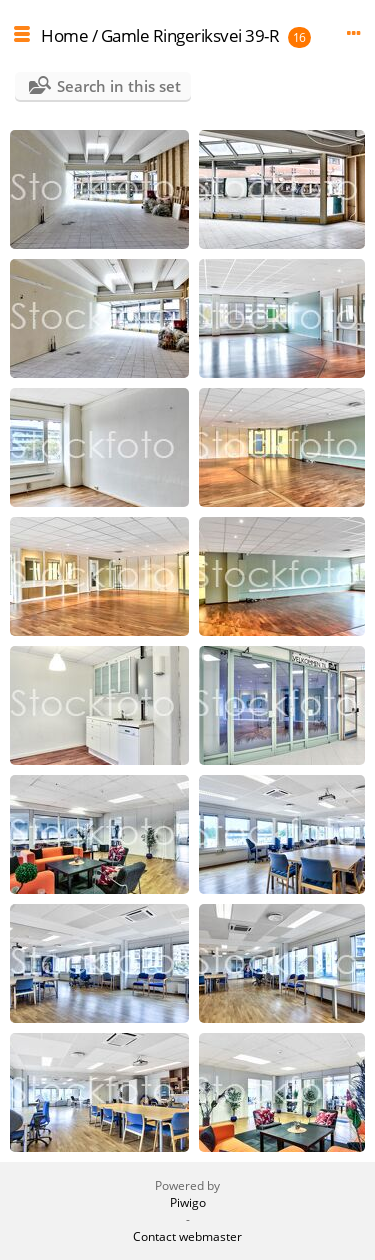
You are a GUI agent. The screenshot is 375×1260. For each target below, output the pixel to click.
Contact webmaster (187, 1236)
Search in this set (119, 86)
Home (64, 35)
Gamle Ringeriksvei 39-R (190, 35)
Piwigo (188, 1202)
